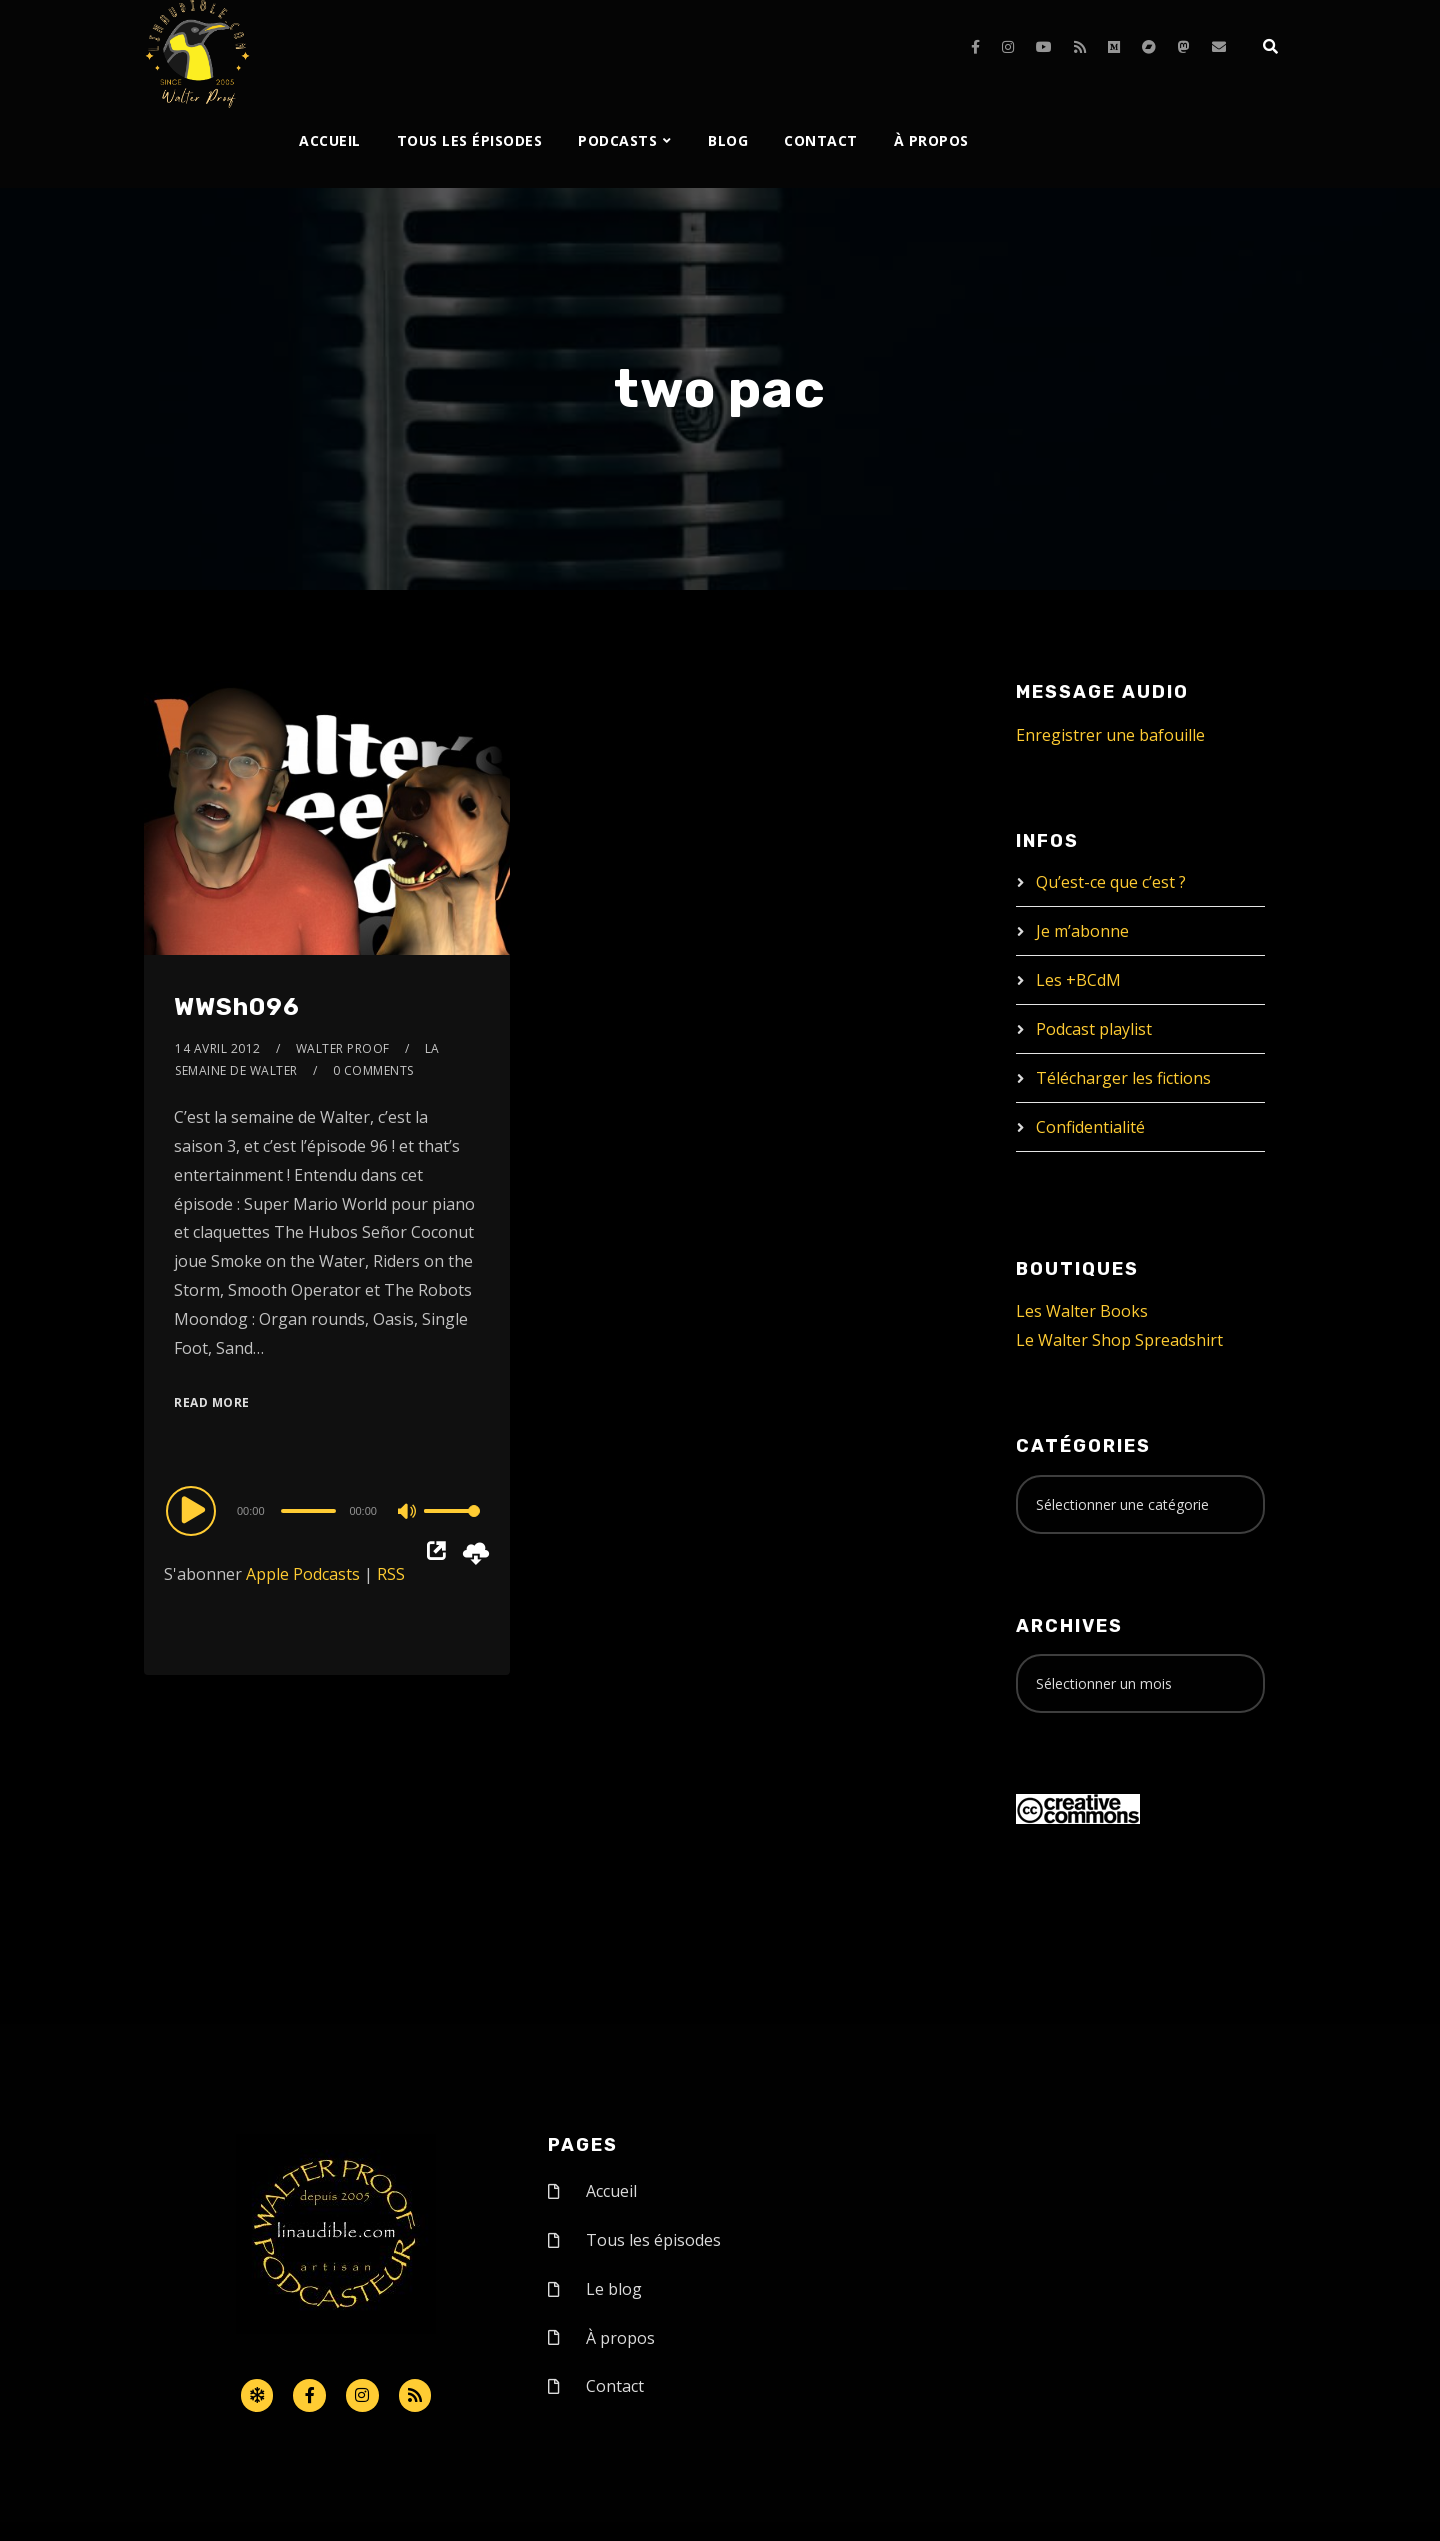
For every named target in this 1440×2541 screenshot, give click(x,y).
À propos (931, 140)
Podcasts (617, 140)
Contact (821, 140)
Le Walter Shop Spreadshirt (1119, 1340)
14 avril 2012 (218, 1048)
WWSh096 (237, 1007)
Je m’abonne (1082, 931)
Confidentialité (1090, 1127)
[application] (327, 1510)
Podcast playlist (1094, 1029)
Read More (212, 1402)
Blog (728, 140)
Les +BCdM (1078, 980)
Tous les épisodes (470, 140)
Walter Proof (343, 1048)
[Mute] (408, 1513)
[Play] (194, 1510)
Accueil (330, 140)
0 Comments (373, 1070)
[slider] (309, 1511)
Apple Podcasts (303, 1574)
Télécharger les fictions (1123, 1078)
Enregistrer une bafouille (1110, 735)
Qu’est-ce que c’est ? (1111, 882)
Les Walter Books (1082, 1311)
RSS (391, 1574)
